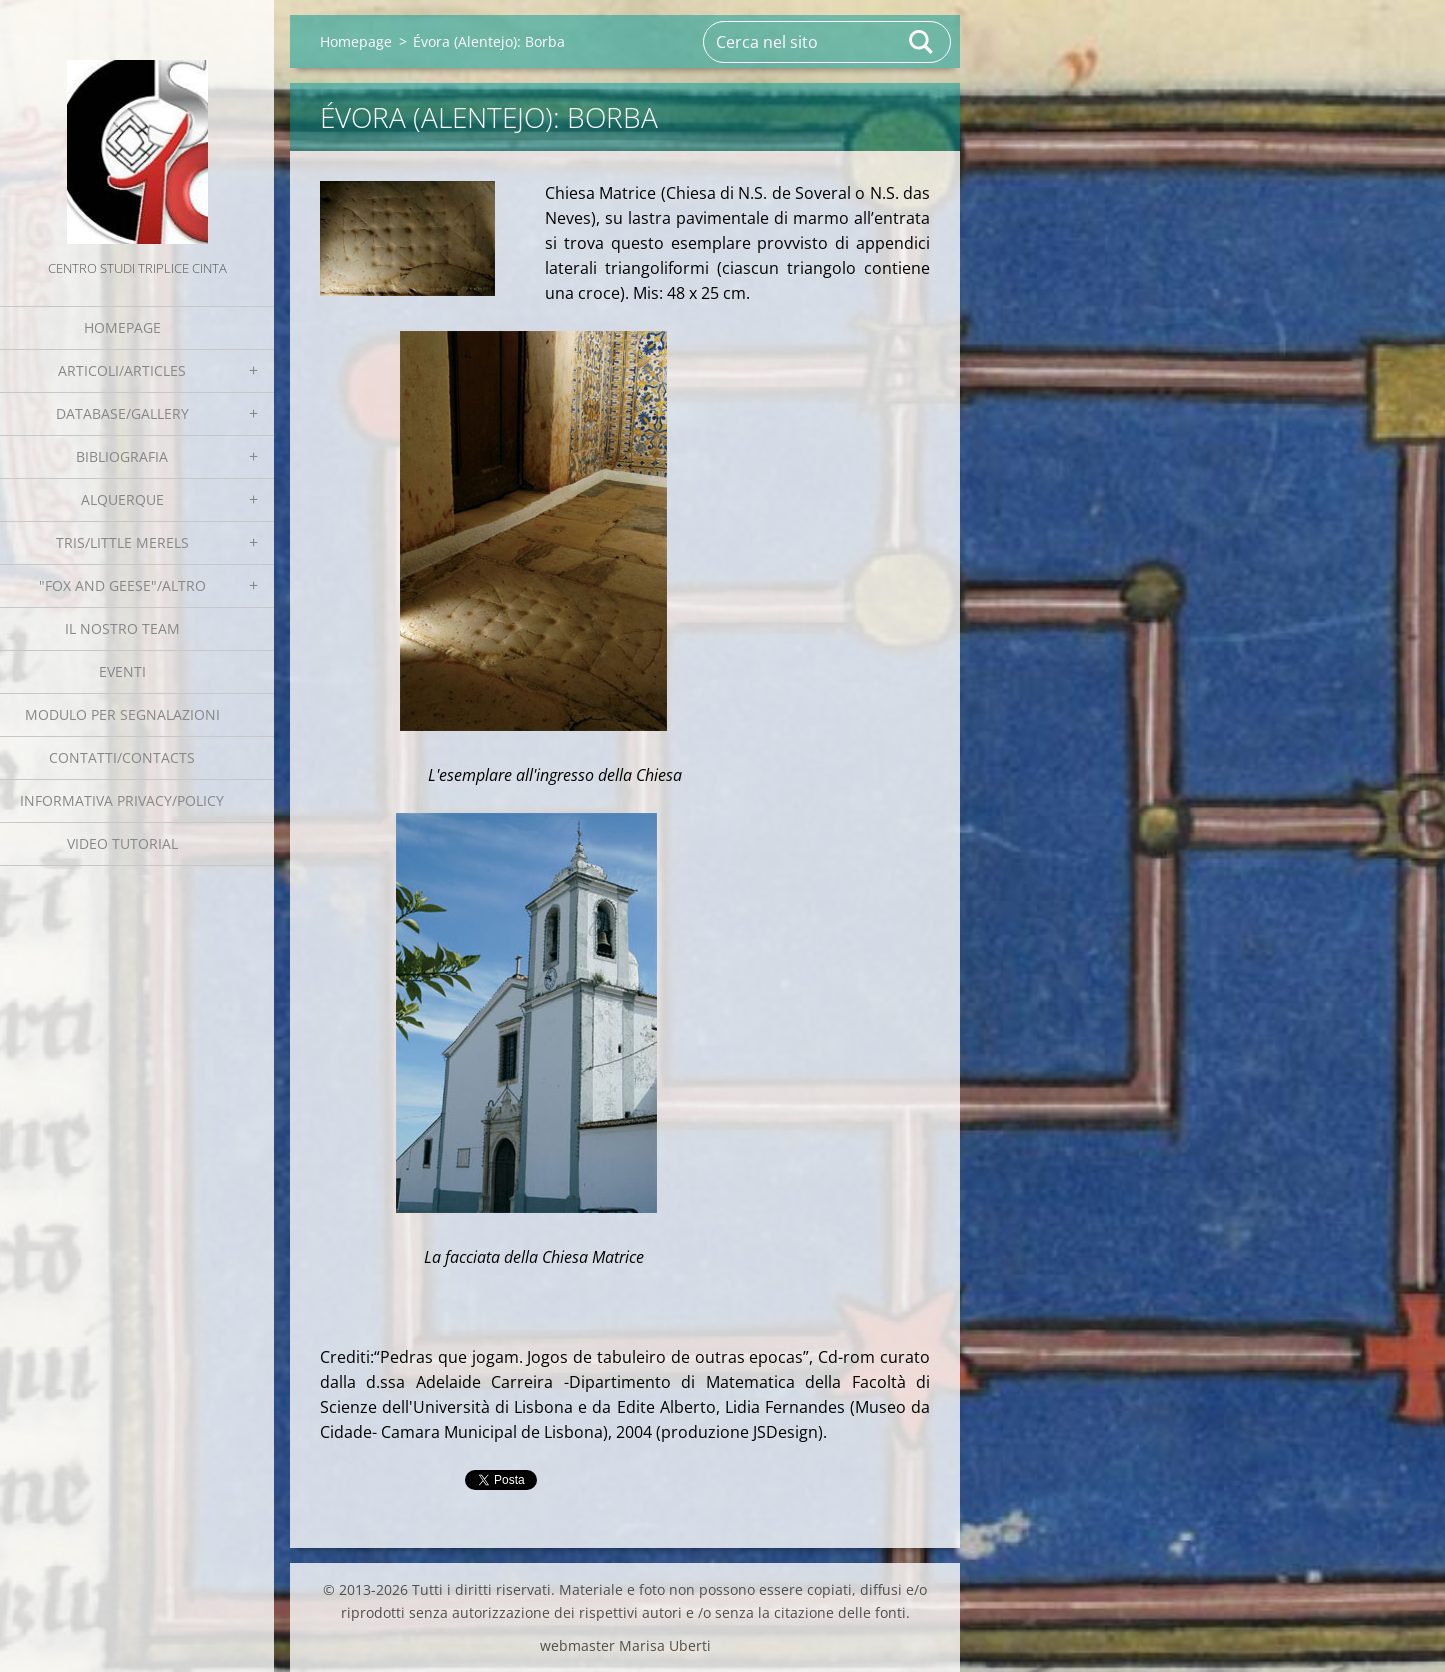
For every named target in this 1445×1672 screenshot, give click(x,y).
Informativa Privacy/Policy (122, 800)
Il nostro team (122, 628)
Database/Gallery (122, 413)
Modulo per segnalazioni (122, 714)
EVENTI (122, 671)
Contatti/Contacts (122, 757)
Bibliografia (122, 456)
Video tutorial (122, 843)
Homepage (122, 327)
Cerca (922, 42)
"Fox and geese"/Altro (122, 585)
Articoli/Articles (122, 370)
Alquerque (122, 499)
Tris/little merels (122, 542)
